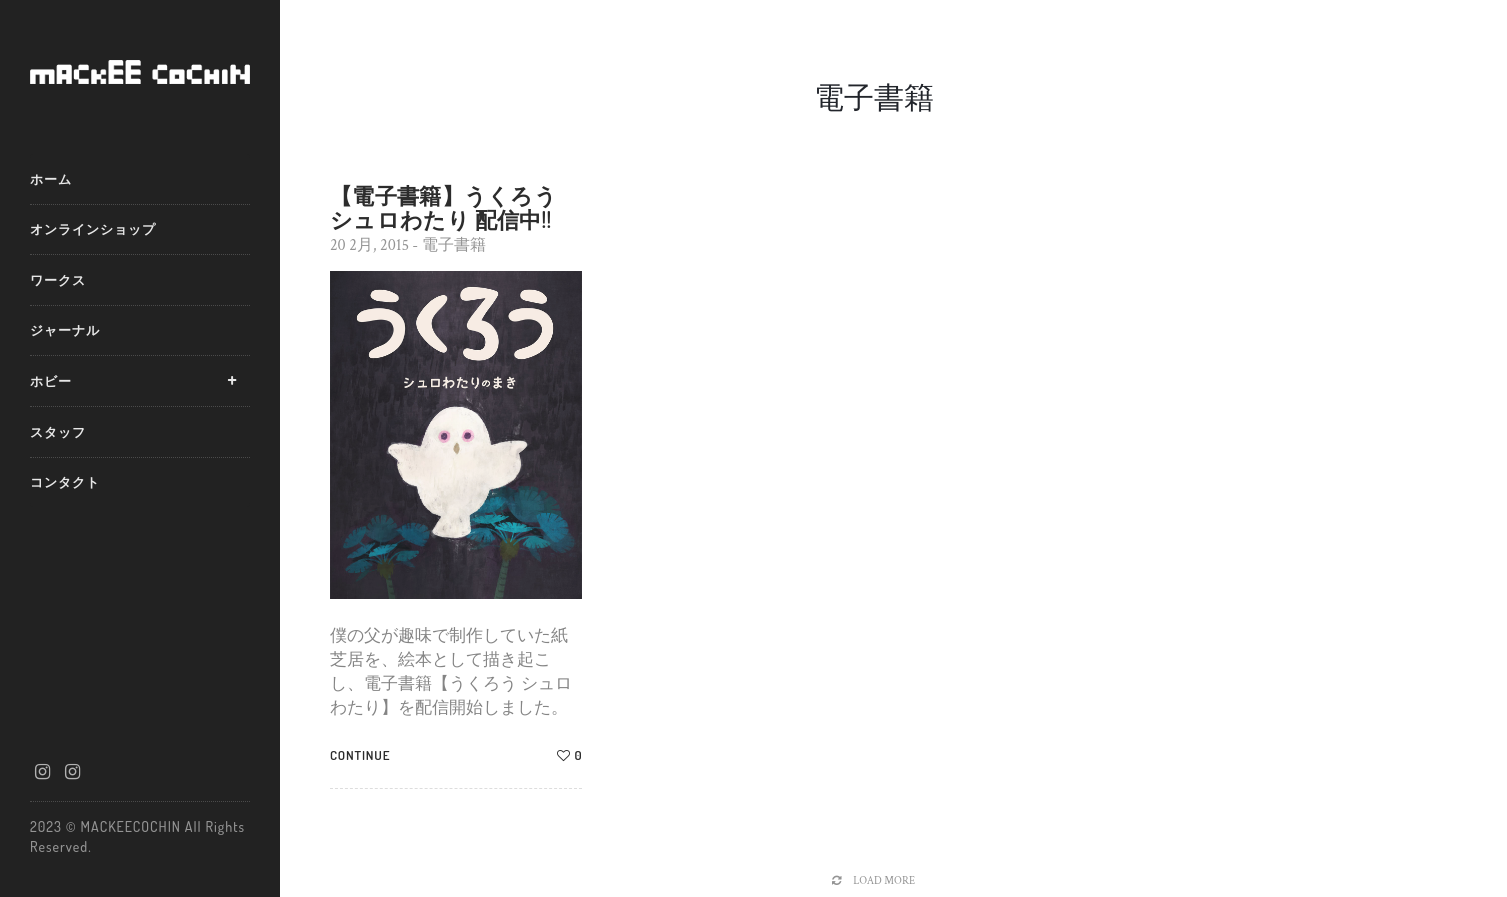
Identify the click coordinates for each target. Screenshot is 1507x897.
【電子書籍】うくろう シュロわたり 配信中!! (443, 207)
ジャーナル (65, 330)
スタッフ (58, 432)
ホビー (51, 381)
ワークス (58, 280)
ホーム (51, 179)
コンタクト (65, 482)
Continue (360, 755)
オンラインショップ (93, 229)
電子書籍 (454, 245)
